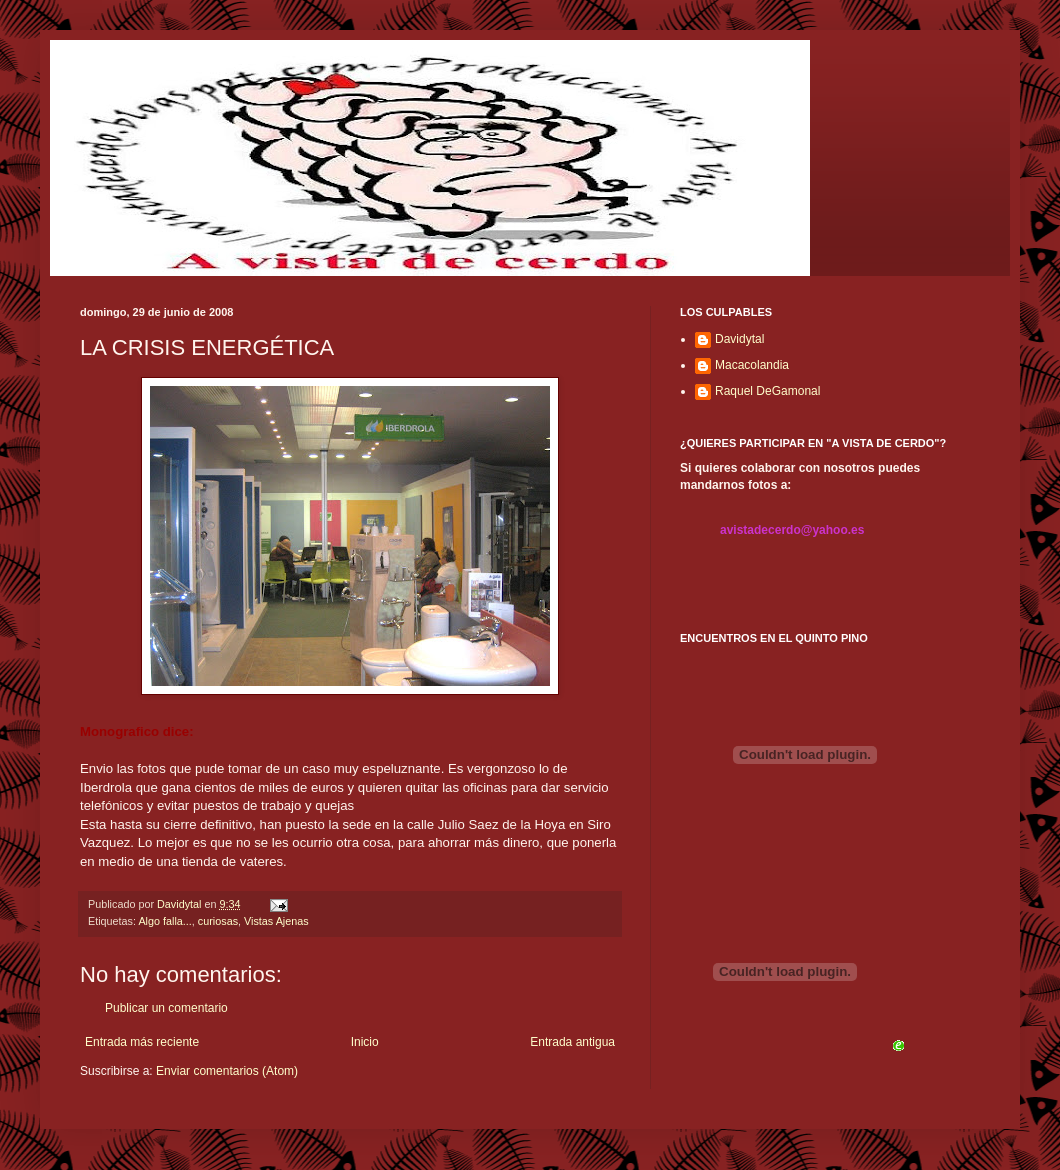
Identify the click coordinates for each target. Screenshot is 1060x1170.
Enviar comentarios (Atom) (227, 1071)
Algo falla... (164, 921)
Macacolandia (752, 365)
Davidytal (739, 339)
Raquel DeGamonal (767, 391)
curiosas (218, 921)
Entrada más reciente (142, 1042)
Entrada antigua (572, 1042)
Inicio (365, 1042)
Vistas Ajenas (276, 921)
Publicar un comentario (166, 1008)
